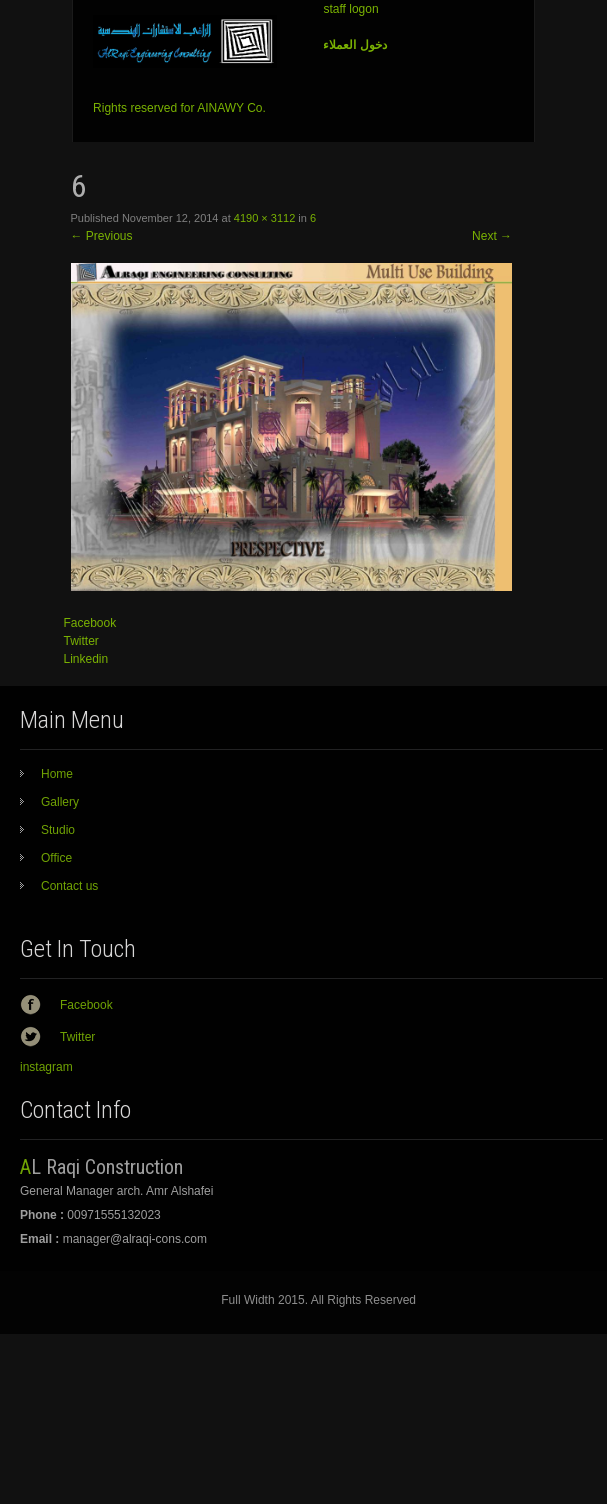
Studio (58, 830)
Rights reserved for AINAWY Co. (179, 108)
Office (56, 858)
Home (57, 774)
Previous (102, 236)
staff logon (350, 9)
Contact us (69, 886)
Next (492, 236)
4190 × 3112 (264, 218)
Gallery (60, 802)
